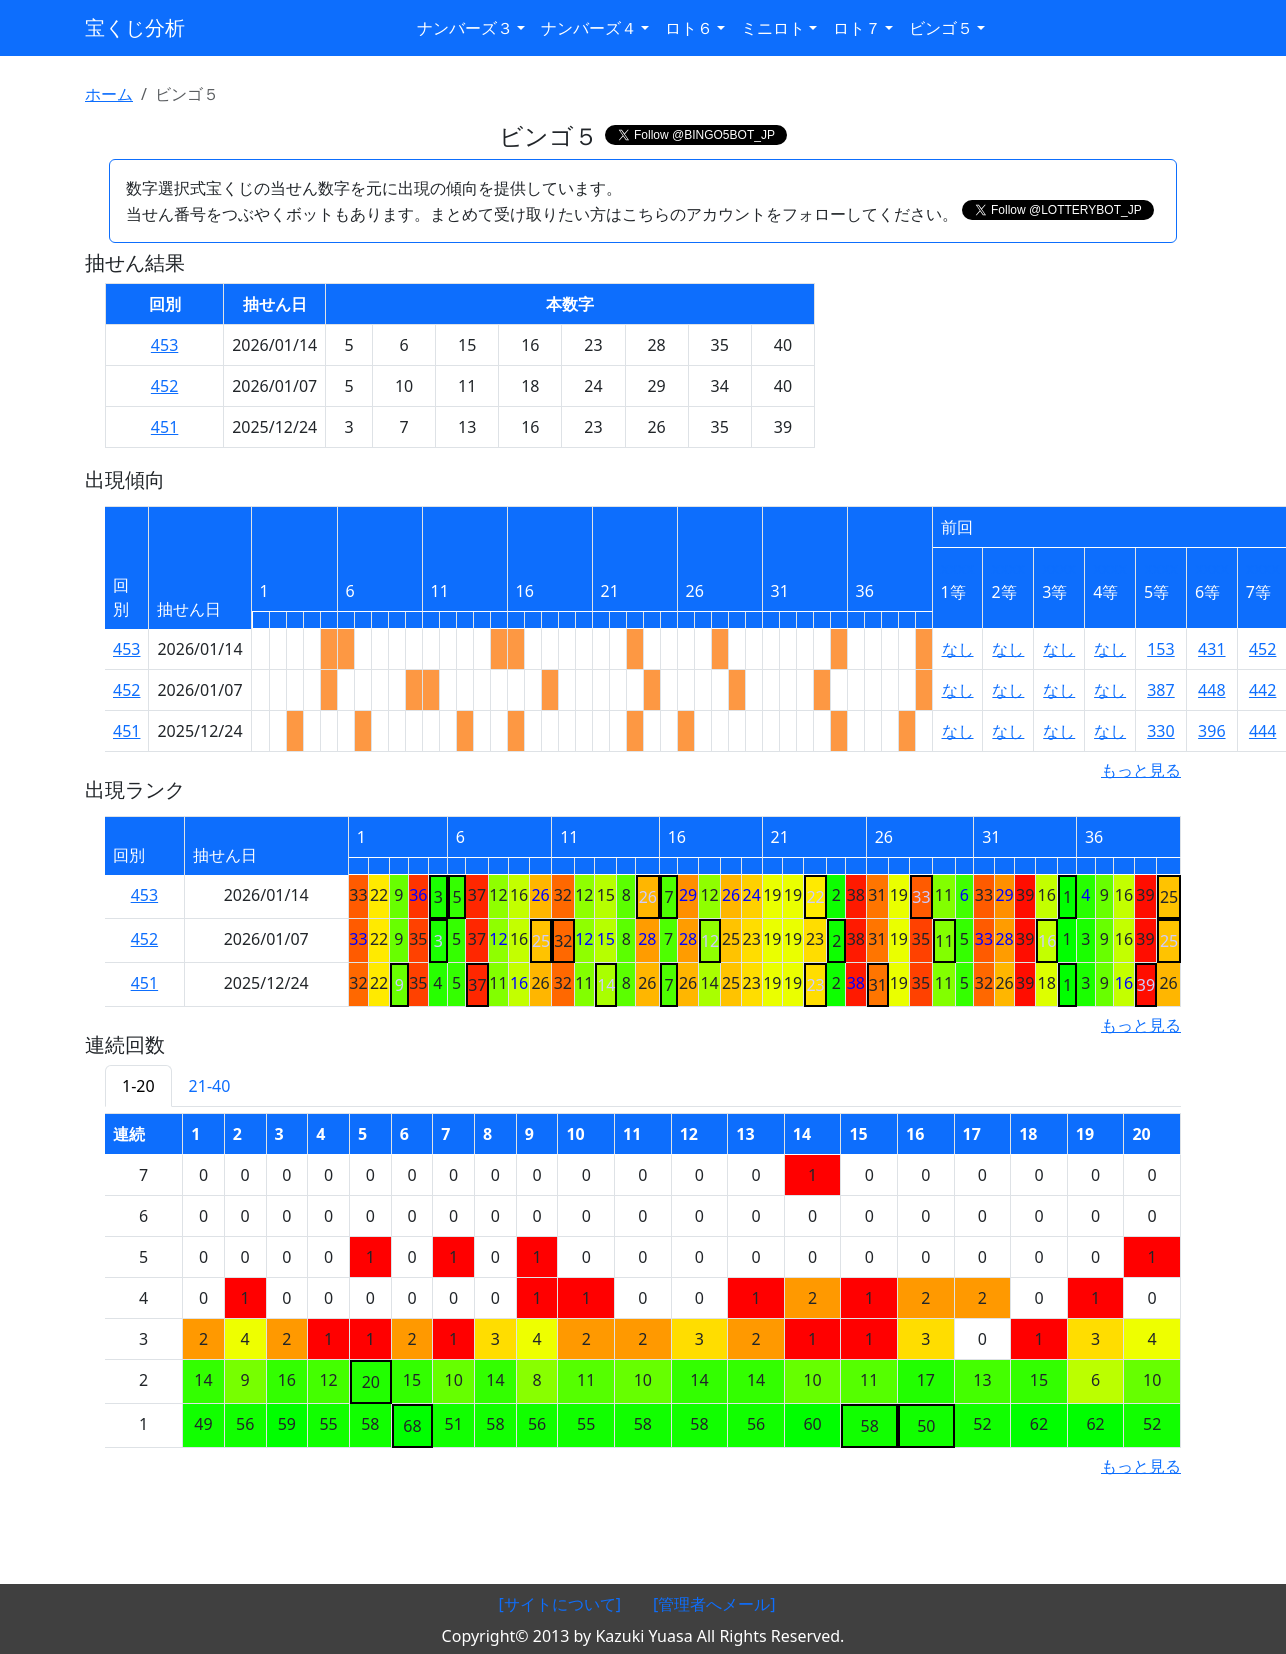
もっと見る (1141, 770)
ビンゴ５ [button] (941, 28)
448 (1211, 690)
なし (958, 649)
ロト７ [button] (857, 28)
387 (1160, 690)
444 (1262, 731)
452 (164, 386)
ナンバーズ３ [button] (465, 28)
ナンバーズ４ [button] (589, 28)
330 (1160, 731)
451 (164, 427)
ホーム (109, 94)
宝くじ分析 (135, 27)
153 (1160, 649)
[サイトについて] (559, 1604)
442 (1262, 690)
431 (1211, 649)
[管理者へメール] (714, 1604)
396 (1211, 731)
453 (164, 345)
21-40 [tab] (210, 1086)
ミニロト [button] (773, 28)
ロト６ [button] (689, 28)
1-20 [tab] (138, 1086)
